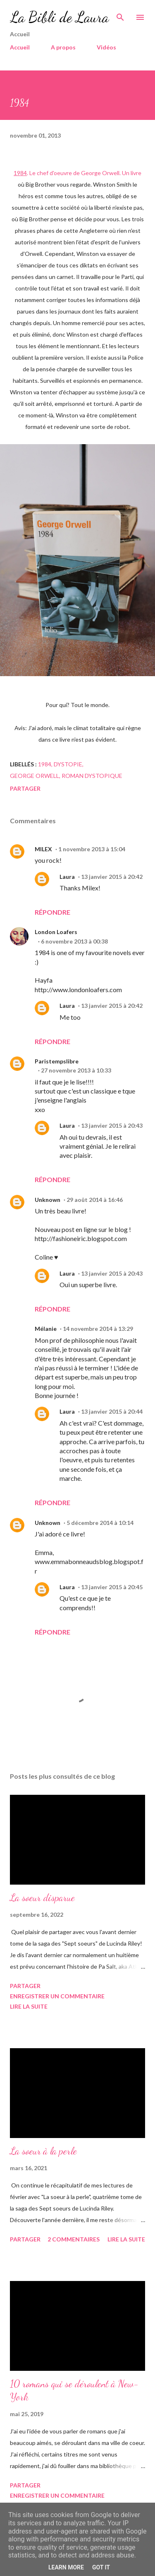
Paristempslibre (57, 1061)
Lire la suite (29, 2006)
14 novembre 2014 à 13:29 (98, 1328)
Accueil (20, 47)
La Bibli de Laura (59, 17)
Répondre (52, 912)
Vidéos (106, 47)
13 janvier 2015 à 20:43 (112, 1125)
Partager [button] (25, 788)
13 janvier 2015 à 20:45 (112, 1586)
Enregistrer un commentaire (57, 1996)
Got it (101, 2567)
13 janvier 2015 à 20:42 (112, 876)
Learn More (66, 2567)
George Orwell (34, 775)
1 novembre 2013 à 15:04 (91, 848)
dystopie (68, 764)
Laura (67, 876)
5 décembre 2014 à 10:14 (100, 1522)
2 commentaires (74, 2239)
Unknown (47, 1199)
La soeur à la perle (43, 2151)
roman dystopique (92, 775)
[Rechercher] (120, 15)
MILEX (43, 848)
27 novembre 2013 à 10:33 (76, 1070)
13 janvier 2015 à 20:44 (112, 1411)
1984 (44, 764)
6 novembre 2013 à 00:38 (74, 941)
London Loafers (56, 931)
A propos (63, 47)
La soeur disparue (42, 1898)
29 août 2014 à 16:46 (95, 1199)
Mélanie (46, 1328)
